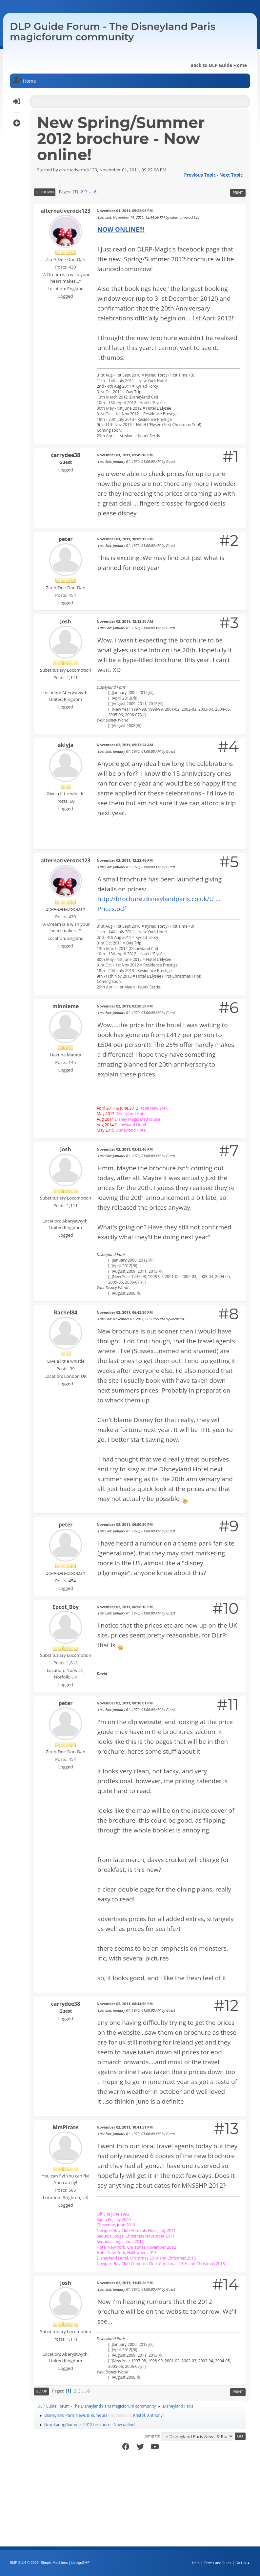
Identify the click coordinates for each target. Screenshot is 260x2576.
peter (65, 539)
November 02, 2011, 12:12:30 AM (125, 621)
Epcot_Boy (65, 1607)
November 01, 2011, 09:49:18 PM (125, 454)
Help (195, 2562)
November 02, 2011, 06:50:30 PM (125, 1524)
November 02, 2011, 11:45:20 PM (125, 2282)
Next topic (231, 175)
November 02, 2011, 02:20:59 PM (125, 1006)
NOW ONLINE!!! (121, 229)
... (91, 192)
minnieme (65, 1006)
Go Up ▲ (242, 2562)
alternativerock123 (65, 210)
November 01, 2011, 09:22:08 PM (125, 210)
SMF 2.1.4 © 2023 (24, 2563)
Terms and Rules (217, 2562)
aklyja (65, 744)
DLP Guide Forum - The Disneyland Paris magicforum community (112, 31)
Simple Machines (54, 2563)
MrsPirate (66, 2127)
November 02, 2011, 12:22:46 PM (125, 860)
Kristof (139, 2415)
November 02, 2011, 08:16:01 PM (125, 1702)
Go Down (45, 191)
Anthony (155, 2415)
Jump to (152, 2436)
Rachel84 (65, 1312)
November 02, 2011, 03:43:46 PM (125, 1149)
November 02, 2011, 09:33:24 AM (125, 744)
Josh (65, 621)
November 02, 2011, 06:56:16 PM (125, 1606)
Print (238, 192)
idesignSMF (80, 2563)
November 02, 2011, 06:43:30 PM (125, 1312)
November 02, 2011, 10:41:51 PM (125, 2127)
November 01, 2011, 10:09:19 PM (125, 538)
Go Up (41, 2391)
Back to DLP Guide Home (218, 65)
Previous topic (199, 175)
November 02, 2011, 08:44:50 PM (125, 2003)
